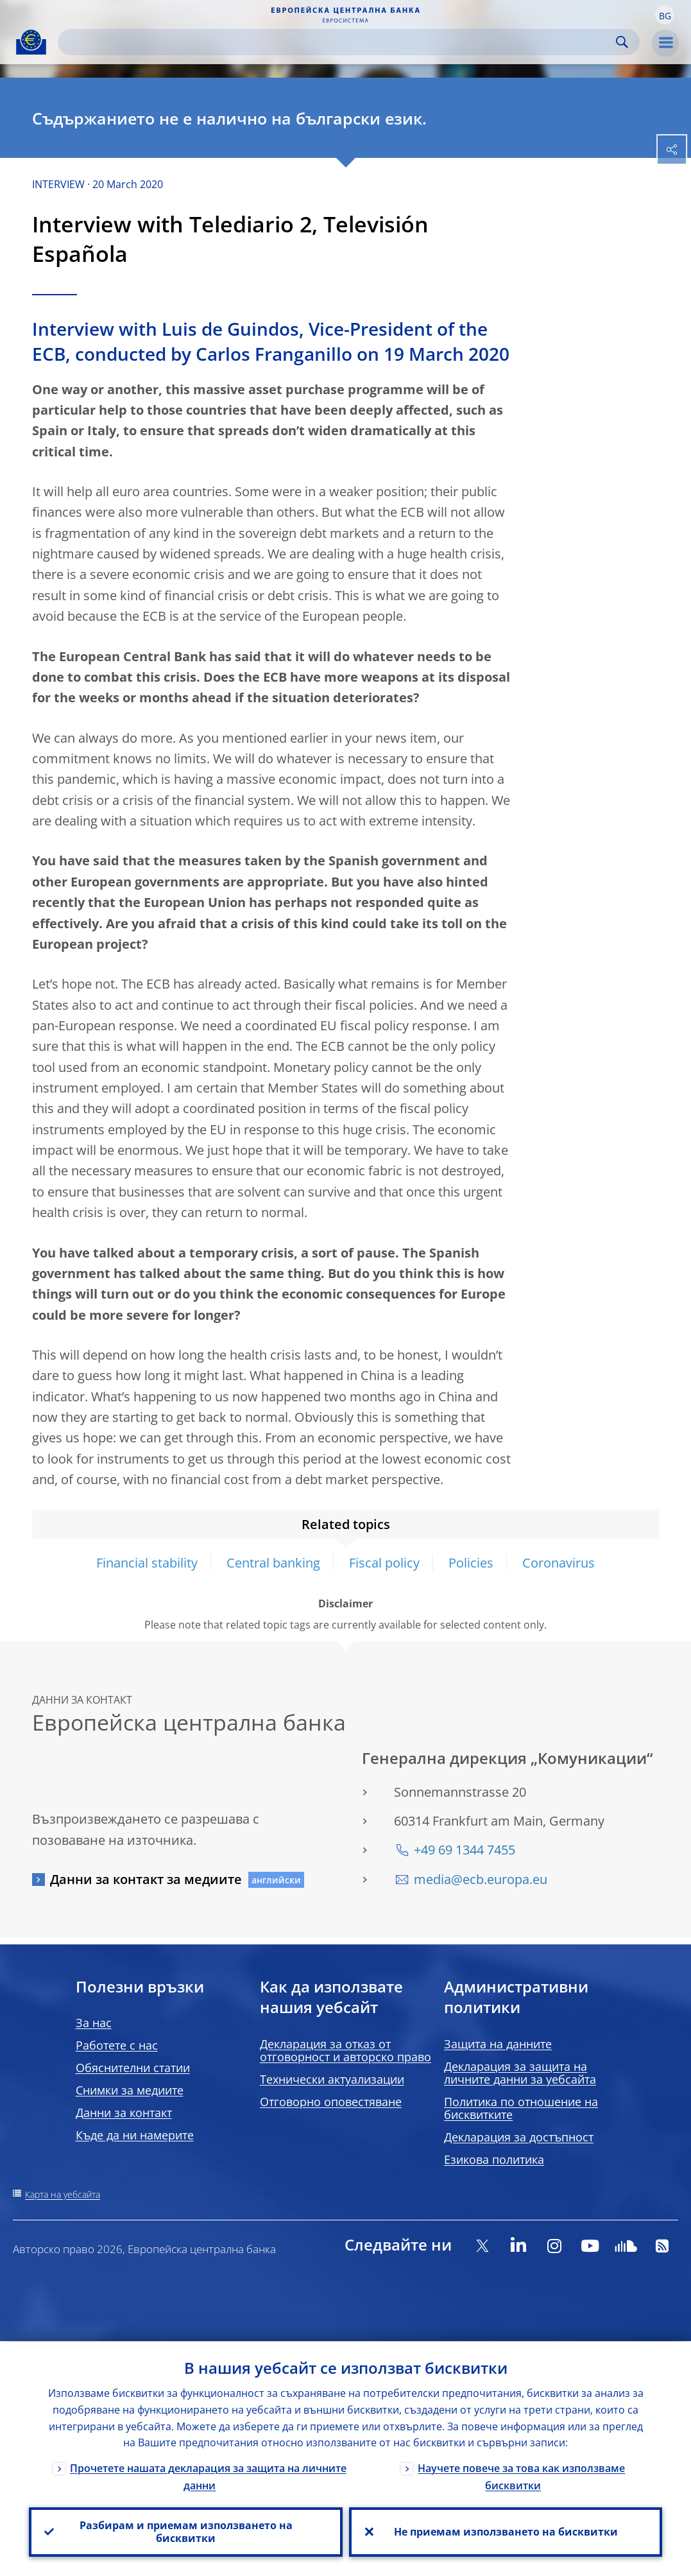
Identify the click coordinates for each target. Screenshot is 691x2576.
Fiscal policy (384, 1562)
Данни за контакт (124, 2112)
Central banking (273, 1562)
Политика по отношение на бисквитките (521, 2108)
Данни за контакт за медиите (146, 1879)
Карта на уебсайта (62, 2194)
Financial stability (147, 1562)
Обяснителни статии (133, 2067)
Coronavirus (558, 1562)
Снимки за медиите (129, 2090)
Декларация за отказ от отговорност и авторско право (345, 2050)
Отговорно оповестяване (331, 2101)
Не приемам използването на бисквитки (505, 2532)
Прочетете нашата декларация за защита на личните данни (208, 2476)
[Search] (338, 42)
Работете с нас (117, 2045)
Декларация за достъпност (518, 2137)
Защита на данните (498, 2044)
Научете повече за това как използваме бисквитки (521, 2476)
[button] (664, 14)
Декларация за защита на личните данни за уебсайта (520, 2073)
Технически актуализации (332, 2079)
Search (622, 42)
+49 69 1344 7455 (464, 1849)
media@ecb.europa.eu (480, 1879)
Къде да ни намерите (135, 2135)
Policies (470, 1562)
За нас (94, 2022)
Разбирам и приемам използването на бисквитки (185, 2531)
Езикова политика (494, 2159)
